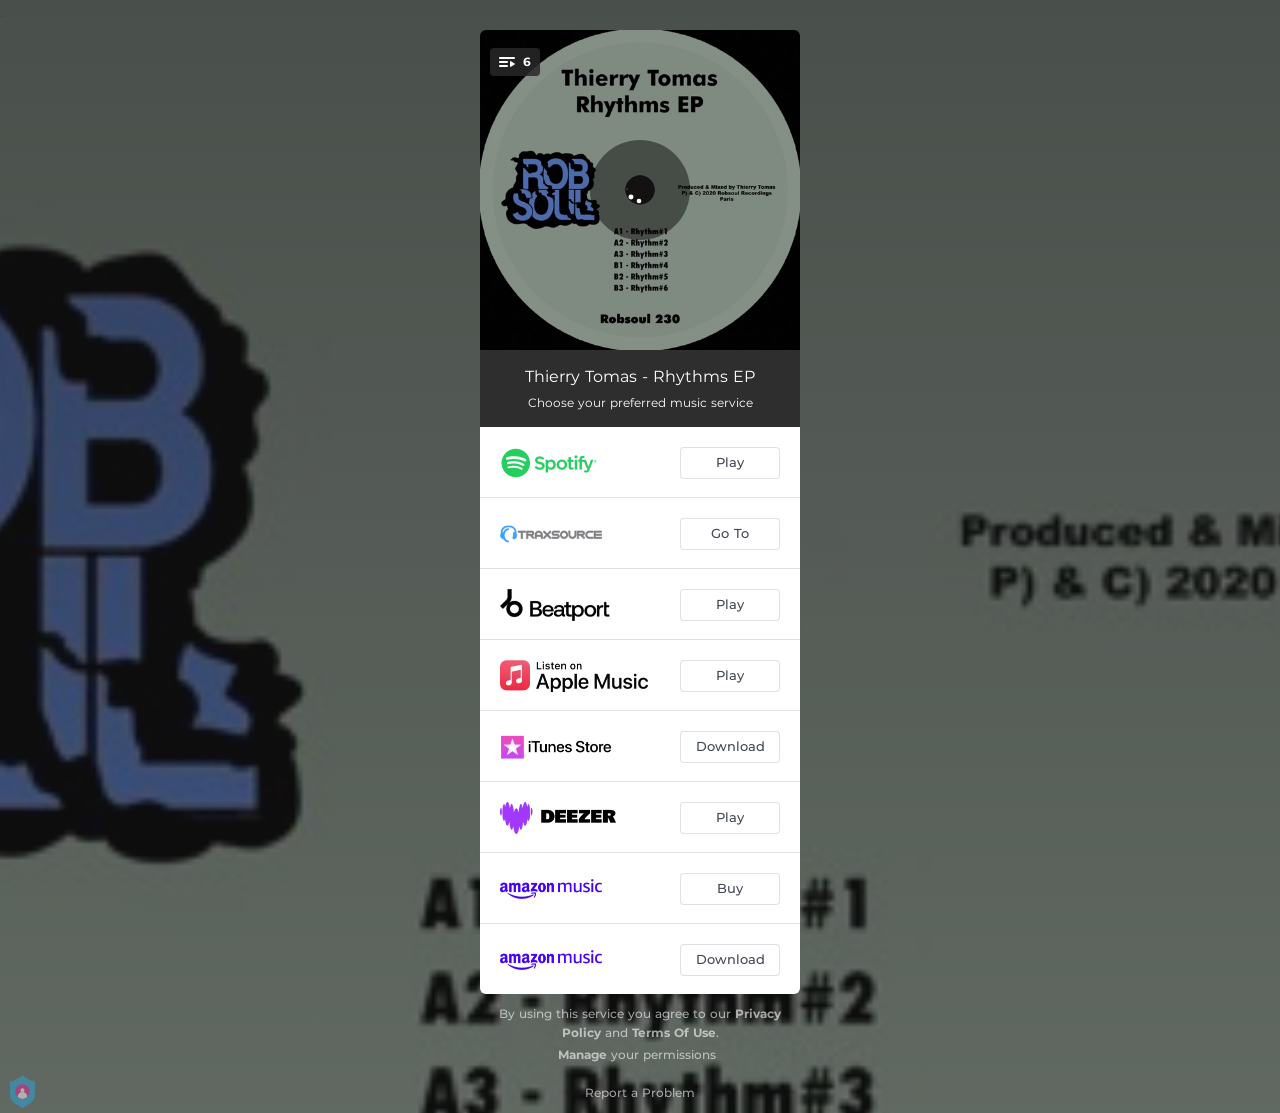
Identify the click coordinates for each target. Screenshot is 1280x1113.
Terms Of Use (674, 1032)
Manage (582, 1054)
